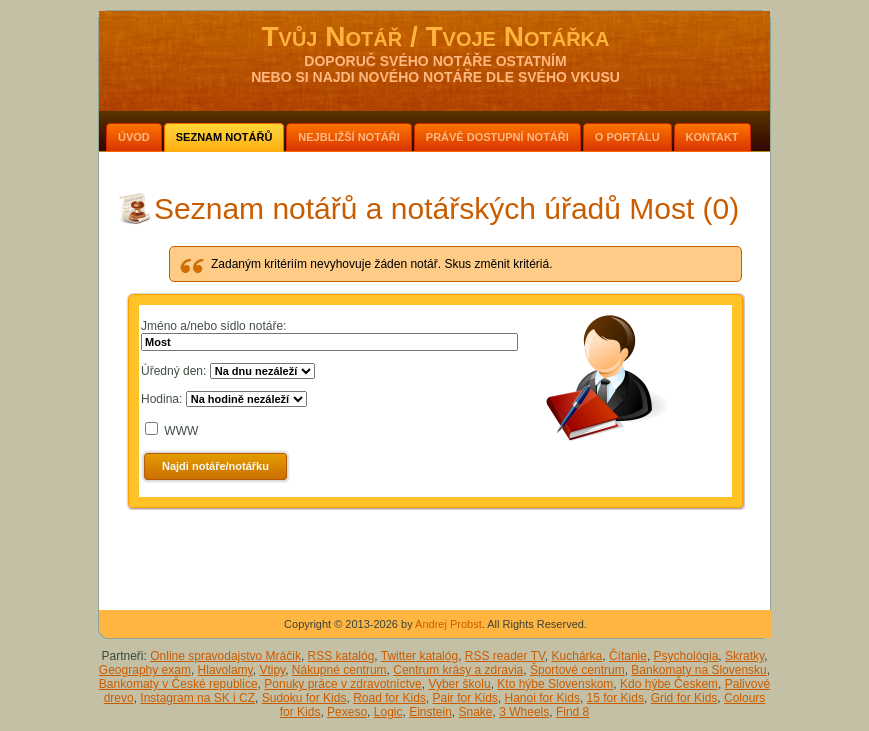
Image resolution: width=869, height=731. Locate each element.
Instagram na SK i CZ (197, 698)
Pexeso (347, 712)
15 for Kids (615, 698)
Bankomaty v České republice (178, 684)
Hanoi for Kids (542, 698)
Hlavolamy (225, 670)
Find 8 (572, 712)
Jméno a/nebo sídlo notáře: (213, 326)
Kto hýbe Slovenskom (555, 684)
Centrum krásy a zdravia (458, 670)
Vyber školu (459, 684)
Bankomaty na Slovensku (698, 670)
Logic (388, 712)
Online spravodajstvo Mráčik (225, 656)
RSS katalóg (341, 656)
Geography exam (145, 670)
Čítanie (628, 656)
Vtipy (272, 670)
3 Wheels (524, 712)
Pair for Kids (465, 698)
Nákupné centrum (339, 670)
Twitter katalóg (419, 656)
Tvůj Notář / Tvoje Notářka (435, 36)
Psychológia (686, 656)
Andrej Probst (448, 624)
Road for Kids (389, 698)
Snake (476, 712)
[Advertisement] (436, 555)
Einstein (430, 712)
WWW (181, 431)
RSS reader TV (505, 656)
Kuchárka (577, 656)
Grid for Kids (684, 698)
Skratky (744, 656)
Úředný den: (173, 371)
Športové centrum (577, 670)
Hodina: (161, 399)
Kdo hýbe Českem (669, 684)
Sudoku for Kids (304, 698)
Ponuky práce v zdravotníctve (342, 684)
